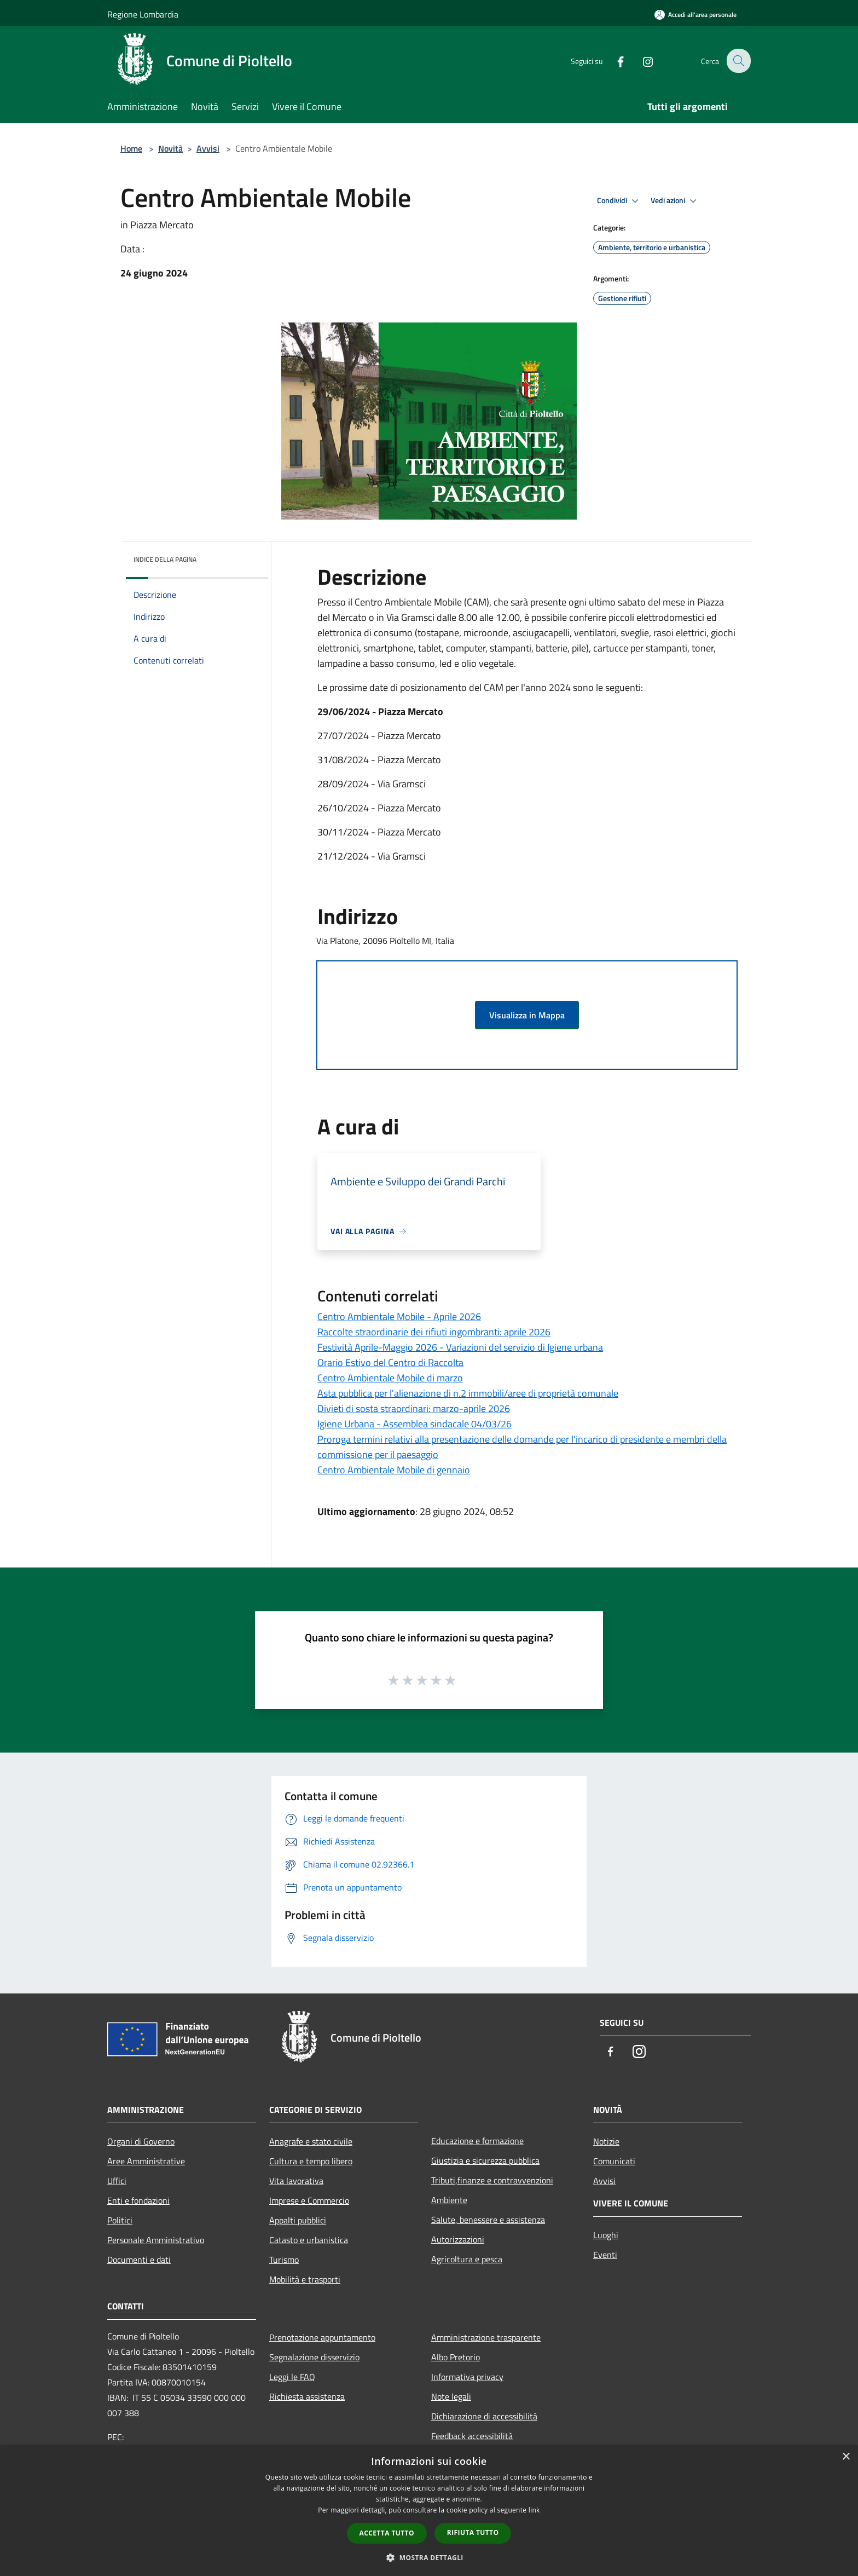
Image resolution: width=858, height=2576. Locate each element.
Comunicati (614, 2161)
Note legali (451, 2396)
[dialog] (429, 2510)
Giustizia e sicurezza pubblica (485, 2160)
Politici (119, 2220)
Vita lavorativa (296, 2180)
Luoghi (605, 2234)
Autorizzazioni (457, 2239)
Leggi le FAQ (292, 2376)
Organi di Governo (141, 2141)
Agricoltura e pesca (466, 2259)
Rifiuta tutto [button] (473, 2532)
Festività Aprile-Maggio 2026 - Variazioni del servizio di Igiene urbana (460, 1347)
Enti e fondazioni (138, 2200)
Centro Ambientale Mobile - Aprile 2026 (399, 1316)
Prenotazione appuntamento (322, 2337)
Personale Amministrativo (155, 2239)
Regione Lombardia (142, 14)
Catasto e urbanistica (308, 2239)
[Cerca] (737, 61)
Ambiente (449, 2199)
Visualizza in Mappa (527, 1015)
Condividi (619, 201)
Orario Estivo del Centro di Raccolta (390, 1362)
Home (131, 148)
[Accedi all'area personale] (695, 14)
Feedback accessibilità (472, 2435)
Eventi (605, 2254)
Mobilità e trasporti (304, 2279)
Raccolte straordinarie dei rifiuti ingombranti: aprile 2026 (433, 1331)
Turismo (284, 2259)
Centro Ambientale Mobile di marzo (390, 1377)
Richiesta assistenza (307, 2396)
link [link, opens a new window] (534, 2510)
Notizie (606, 2141)
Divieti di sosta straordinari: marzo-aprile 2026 (413, 1408)
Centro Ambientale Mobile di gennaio (393, 1469)
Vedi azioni (675, 201)
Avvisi (207, 148)
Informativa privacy (467, 2376)
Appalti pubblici (297, 2220)
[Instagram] (640, 60)
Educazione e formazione (477, 2140)
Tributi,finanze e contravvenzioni (492, 2180)
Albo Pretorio (455, 2357)
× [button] (846, 2457)
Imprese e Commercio (309, 2200)
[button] (429, 2557)
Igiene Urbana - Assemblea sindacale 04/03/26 (414, 1423)
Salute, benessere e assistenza (488, 2219)
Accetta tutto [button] (387, 2533)
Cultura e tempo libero (310, 2161)
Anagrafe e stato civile (310, 2141)
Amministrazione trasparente (486, 2337)
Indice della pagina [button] (165, 559)
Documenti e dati (139, 2259)
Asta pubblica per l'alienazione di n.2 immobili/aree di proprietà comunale (467, 1393)
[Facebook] (613, 60)
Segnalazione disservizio (314, 2357)
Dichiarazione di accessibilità (484, 2416)
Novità (170, 148)
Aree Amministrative (146, 2161)
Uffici (116, 2180)
